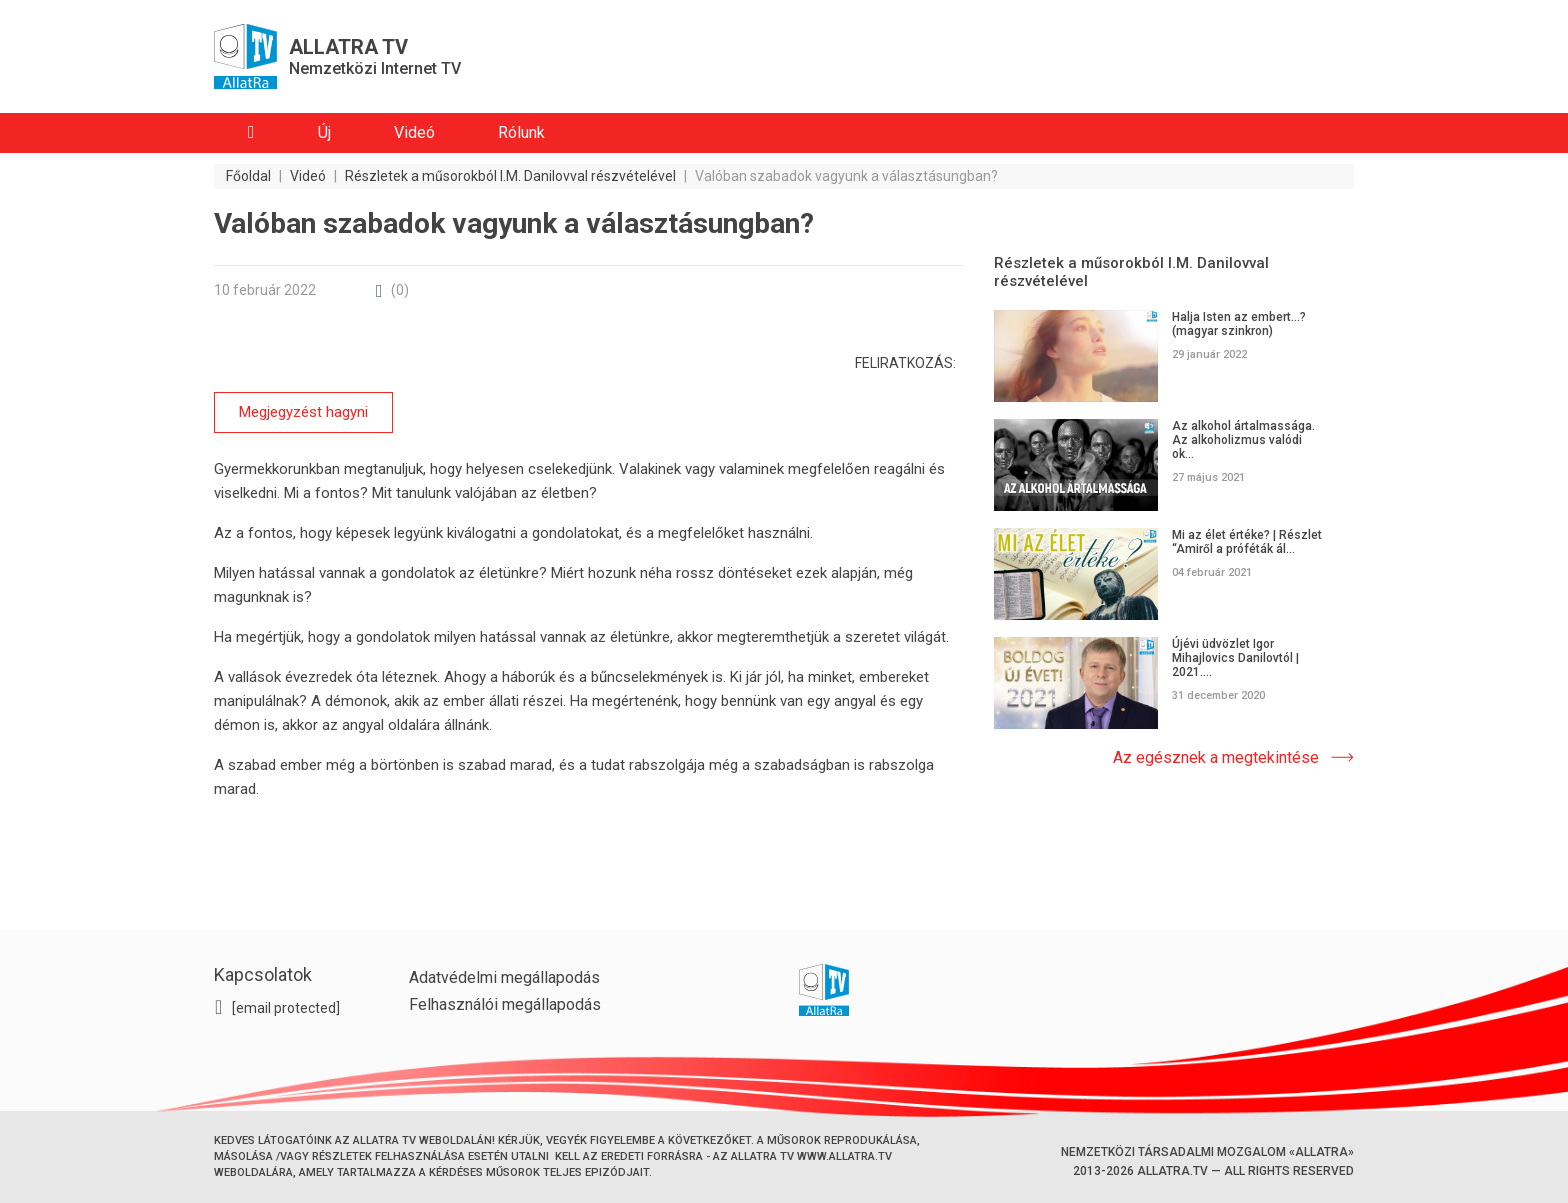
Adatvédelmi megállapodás (504, 977)
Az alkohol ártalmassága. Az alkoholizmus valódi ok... (1243, 440)
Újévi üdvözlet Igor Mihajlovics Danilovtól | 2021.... (1235, 658)
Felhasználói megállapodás (505, 1004)
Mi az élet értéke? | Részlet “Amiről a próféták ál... (1247, 542)
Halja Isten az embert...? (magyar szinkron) (1239, 324)
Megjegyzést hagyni (303, 412)
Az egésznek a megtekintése (1216, 757)
